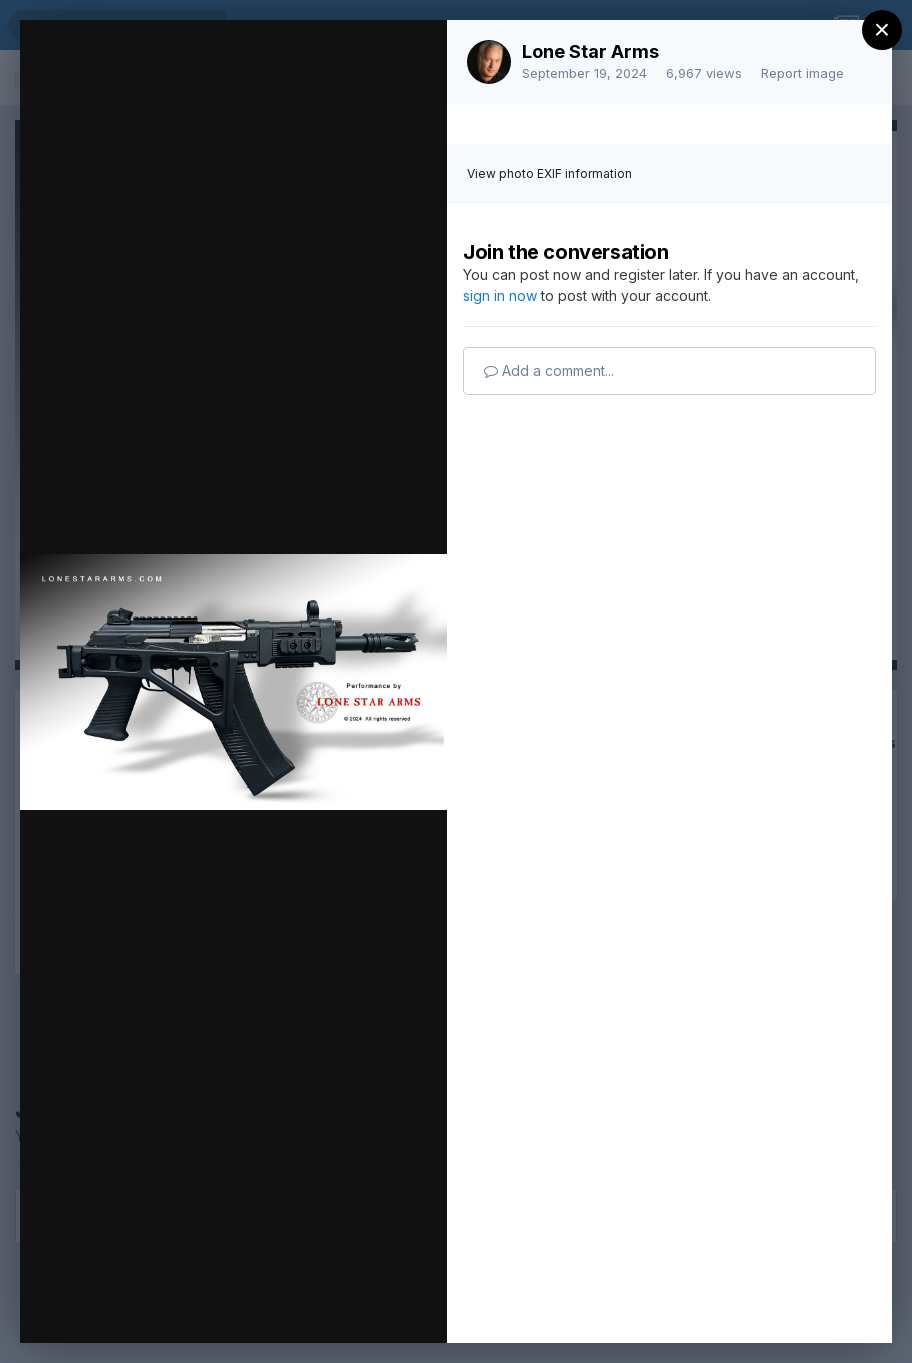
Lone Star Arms (590, 51)
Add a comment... (549, 370)
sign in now (500, 295)
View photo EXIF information (549, 173)
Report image (802, 73)
